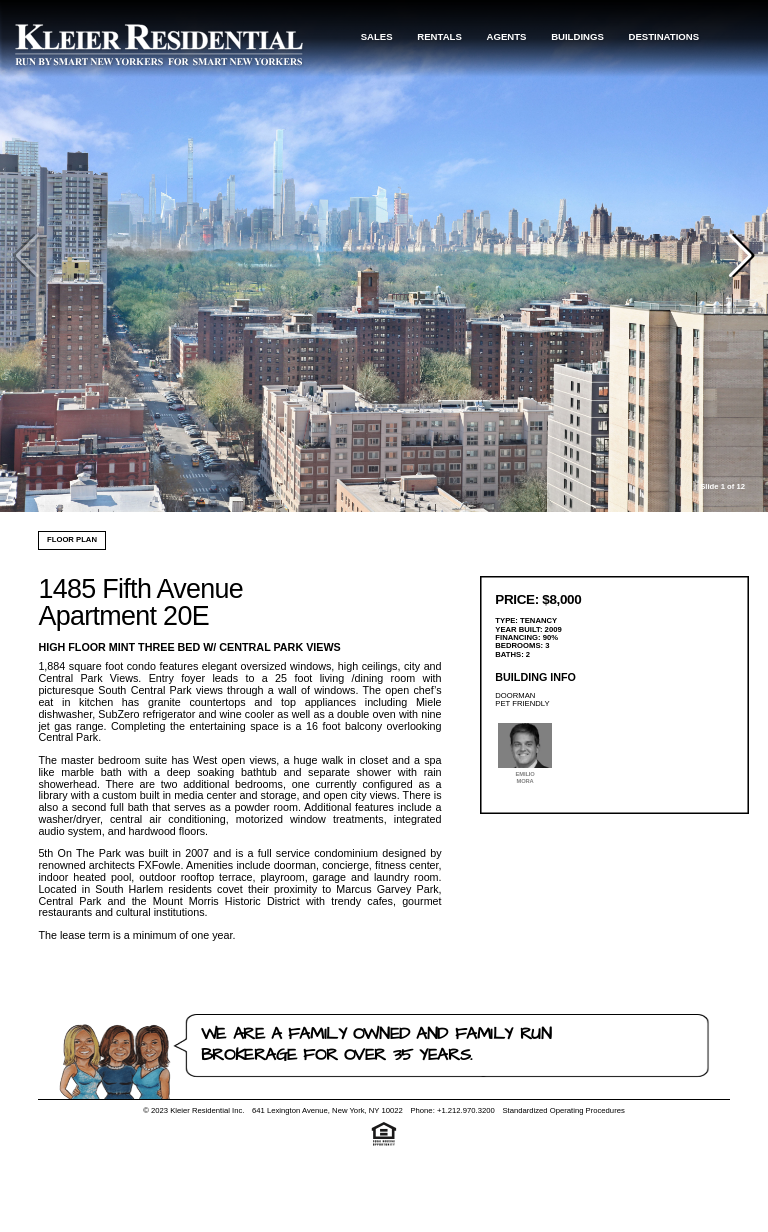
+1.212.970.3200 (466, 1110)
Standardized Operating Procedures (563, 1110)
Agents (507, 36)
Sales (377, 36)
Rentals (439, 36)
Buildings (577, 36)
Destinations (664, 36)
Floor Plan (72, 539)
